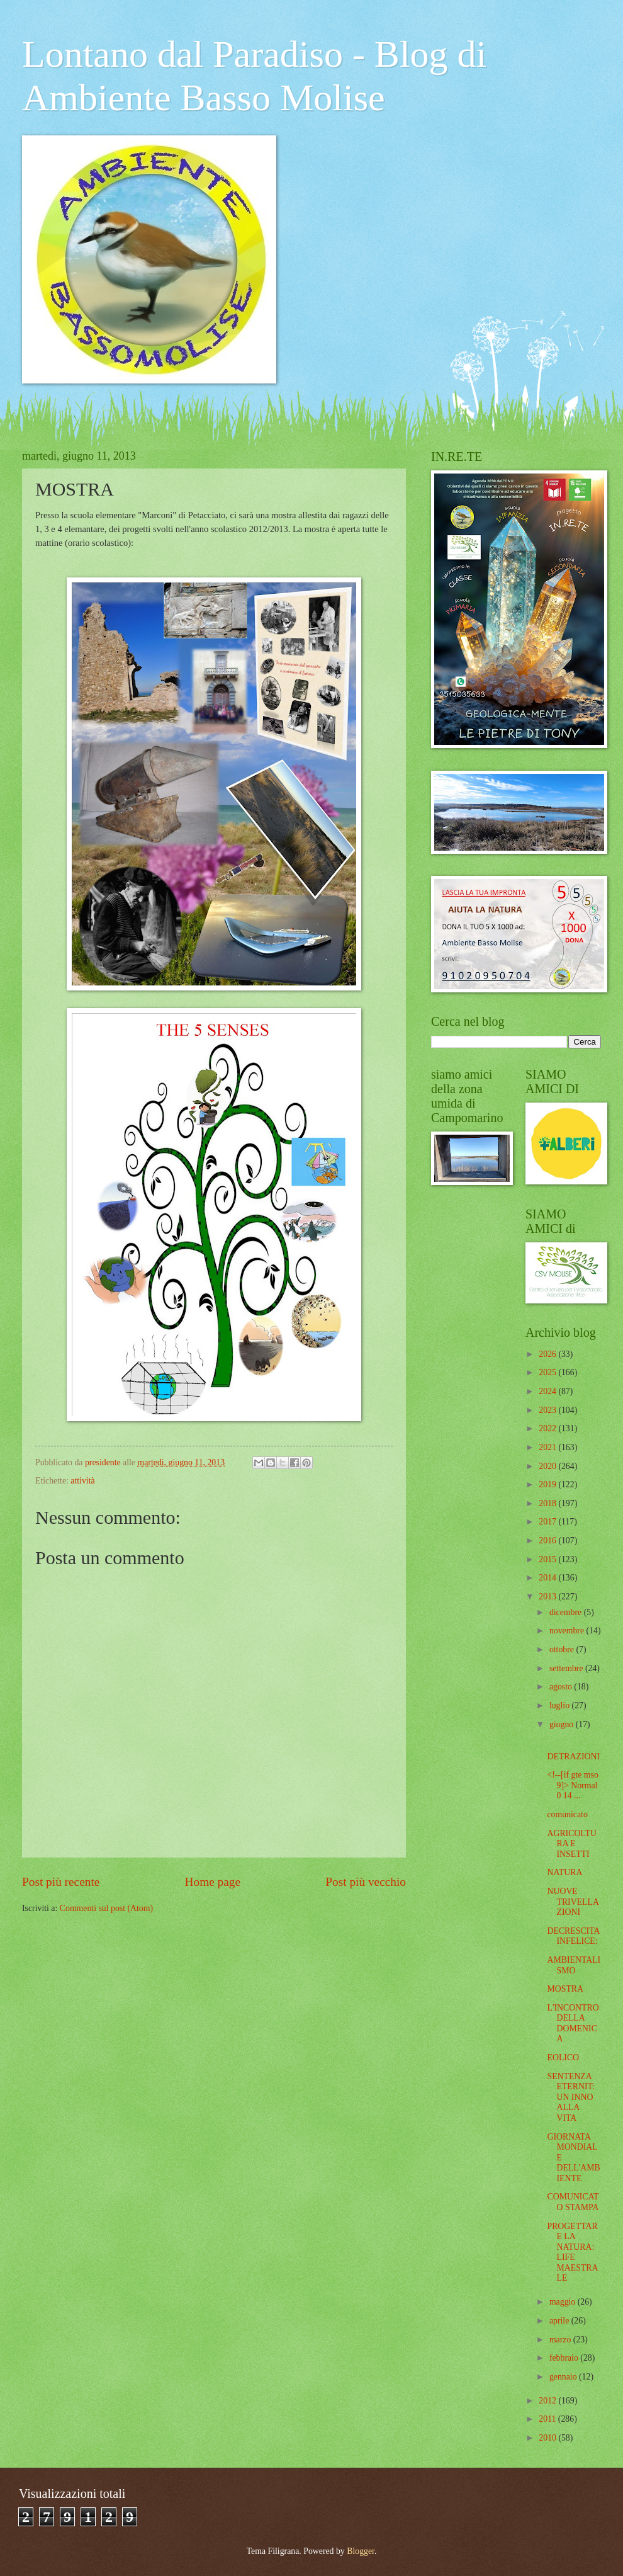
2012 (548, 2400)
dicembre (566, 1612)
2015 (548, 1559)
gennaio (564, 2376)
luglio (560, 1705)
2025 (548, 1372)
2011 (548, 2419)
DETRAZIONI (573, 1756)
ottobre (562, 1649)
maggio (563, 2301)
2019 (548, 1484)
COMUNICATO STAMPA (572, 2202)
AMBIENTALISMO (573, 1965)
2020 (548, 1466)
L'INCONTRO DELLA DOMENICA (572, 2023)
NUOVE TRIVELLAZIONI (572, 1902)
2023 (548, 1410)
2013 (548, 1596)
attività (82, 1480)
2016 (548, 1540)
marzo (561, 2339)
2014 (548, 1577)
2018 (548, 1503)
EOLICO (563, 2057)
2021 (548, 1447)
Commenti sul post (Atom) (106, 1908)
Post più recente (60, 1881)
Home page (212, 1881)
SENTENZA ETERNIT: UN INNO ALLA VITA (571, 2097)
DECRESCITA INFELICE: (573, 1936)
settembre (567, 1668)
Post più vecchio (365, 1881)
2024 (548, 1391)
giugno (562, 1724)
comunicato (567, 1814)
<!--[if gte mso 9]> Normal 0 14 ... (572, 1785)
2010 (548, 2438)
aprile (560, 2320)
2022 (548, 1428)
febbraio (564, 2358)
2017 (548, 1521)
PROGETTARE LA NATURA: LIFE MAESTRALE (572, 2252)
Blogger (360, 2551)
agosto (561, 1686)
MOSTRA (565, 1989)
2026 (548, 1354)
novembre (568, 1630)
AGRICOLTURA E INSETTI (571, 1844)
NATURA (564, 1872)
